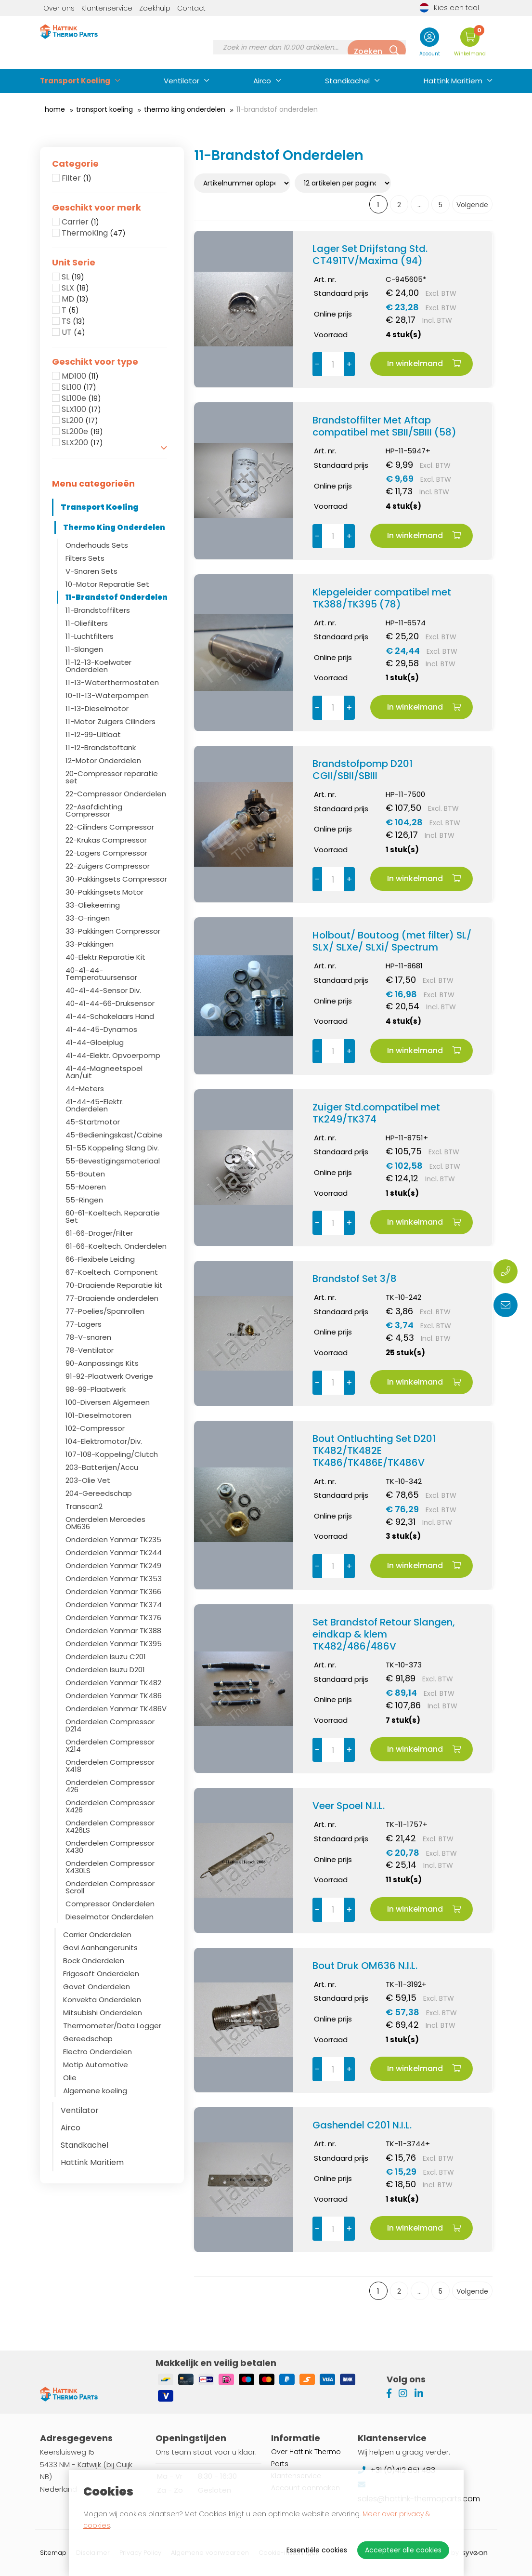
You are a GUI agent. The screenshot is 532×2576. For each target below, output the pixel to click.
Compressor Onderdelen (110, 1904)
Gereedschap (88, 2039)
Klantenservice (106, 8)
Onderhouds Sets (96, 545)
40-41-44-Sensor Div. (103, 990)
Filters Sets (84, 558)
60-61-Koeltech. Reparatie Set (112, 1216)
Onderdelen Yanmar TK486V (116, 1709)
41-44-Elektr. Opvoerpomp (112, 1055)
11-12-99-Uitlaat (93, 734)
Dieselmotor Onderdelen (109, 1917)
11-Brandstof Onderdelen (116, 597)
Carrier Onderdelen (97, 1934)
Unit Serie (73, 262)
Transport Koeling (75, 81)
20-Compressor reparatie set (111, 777)
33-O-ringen (87, 918)
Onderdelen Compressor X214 (110, 1745)
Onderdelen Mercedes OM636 (105, 1523)
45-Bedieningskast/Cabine (114, 1135)
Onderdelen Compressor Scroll (110, 1887)
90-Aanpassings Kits (102, 1363)
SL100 (79, 387)
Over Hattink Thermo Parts (306, 2458)
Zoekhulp (154, 8)
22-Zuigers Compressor (107, 866)
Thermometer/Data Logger (112, 2026)
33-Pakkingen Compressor (112, 931)
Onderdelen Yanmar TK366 (113, 1591)
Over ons (59, 8)
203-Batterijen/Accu (101, 1467)
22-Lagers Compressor (106, 853)
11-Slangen (84, 649)
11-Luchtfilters (89, 636)
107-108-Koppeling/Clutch (111, 1454)
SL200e (82, 431)
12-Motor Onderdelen (103, 760)
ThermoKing (94, 233)
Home (55, 109)
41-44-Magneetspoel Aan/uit (104, 1072)
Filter (76, 178)
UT (73, 332)
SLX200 (82, 443)
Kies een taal (449, 8)
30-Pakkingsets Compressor (116, 879)
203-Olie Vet (87, 1480)
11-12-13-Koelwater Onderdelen (98, 665)
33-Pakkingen (89, 944)
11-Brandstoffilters (97, 610)
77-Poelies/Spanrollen (104, 1311)
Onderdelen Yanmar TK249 (113, 1565)
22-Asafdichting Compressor (93, 810)
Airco (262, 81)
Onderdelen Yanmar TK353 (113, 1578)
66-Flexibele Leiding (100, 1259)
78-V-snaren (88, 1337)
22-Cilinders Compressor (109, 827)
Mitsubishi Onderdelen (102, 2013)
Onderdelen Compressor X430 (110, 1846)
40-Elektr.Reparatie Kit (105, 957)
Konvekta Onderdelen (102, 2000)
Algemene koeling (95, 2091)
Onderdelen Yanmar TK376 (113, 1617)
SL (73, 277)
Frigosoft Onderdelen (101, 1973)
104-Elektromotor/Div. (103, 1441)
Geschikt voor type (95, 362)
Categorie (75, 164)
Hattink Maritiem (453, 81)
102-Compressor (95, 1428)
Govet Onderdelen (96, 1987)
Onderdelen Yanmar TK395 (113, 1643)
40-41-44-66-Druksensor (110, 1003)
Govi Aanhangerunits (100, 1947)
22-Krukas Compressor (106, 840)
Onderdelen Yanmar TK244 (113, 1552)
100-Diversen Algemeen (107, 1402)
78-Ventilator (89, 1350)
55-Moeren (85, 1187)
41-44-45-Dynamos (101, 1029)
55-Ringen (84, 1200)
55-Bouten (85, 1174)
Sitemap (53, 2552)
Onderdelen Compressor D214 (110, 1725)
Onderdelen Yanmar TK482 (113, 1683)
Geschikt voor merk (96, 207)
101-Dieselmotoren (98, 1415)
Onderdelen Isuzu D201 (105, 1669)
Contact (191, 8)
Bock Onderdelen (93, 1960)
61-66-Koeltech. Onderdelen (116, 1246)
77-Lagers (83, 1324)
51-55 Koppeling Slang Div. (112, 1148)
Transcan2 (84, 1506)
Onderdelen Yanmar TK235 (113, 1539)
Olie (70, 2078)
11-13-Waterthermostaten (112, 682)
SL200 (80, 420)
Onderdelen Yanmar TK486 (113, 1696)
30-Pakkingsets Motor (104, 892)
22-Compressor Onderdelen (115, 794)
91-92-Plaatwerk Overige (109, 1376)
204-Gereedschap (98, 1493)
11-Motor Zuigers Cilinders (110, 721)
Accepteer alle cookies (403, 2550)
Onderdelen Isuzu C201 (105, 1656)
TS (73, 321)
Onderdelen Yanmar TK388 (113, 1630)
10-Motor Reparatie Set (107, 584)
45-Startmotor (92, 1122)
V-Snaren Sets (91, 571)
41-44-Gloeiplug (94, 1042)
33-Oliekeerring (92, 905)
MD (75, 299)
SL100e (81, 398)
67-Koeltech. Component (111, 1272)
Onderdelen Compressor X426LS (110, 1826)
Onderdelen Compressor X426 (110, 1806)
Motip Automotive (95, 2065)
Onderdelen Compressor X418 (110, 1765)
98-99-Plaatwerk (95, 1389)
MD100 (80, 376)
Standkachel (347, 81)
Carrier (80, 222)
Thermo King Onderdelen (184, 109)
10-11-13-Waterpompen (107, 695)
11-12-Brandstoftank (100, 747)
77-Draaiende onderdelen (111, 1298)
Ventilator (181, 81)
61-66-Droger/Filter (99, 1233)
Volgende (472, 205)
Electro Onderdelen (97, 2052)
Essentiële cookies (316, 2550)
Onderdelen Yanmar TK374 (113, 1604)
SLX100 (81, 409)
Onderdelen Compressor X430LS (110, 1867)
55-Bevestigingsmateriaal (112, 1161)
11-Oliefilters (86, 623)
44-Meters (84, 1088)
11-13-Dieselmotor (97, 708)
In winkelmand (424, 363)
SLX (75, 288)
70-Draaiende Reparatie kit (114, 1285)
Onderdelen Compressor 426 (110, 1786)
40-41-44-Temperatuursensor (101, 973)
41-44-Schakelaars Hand (109, 1016)
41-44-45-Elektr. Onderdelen (94, 1105)
